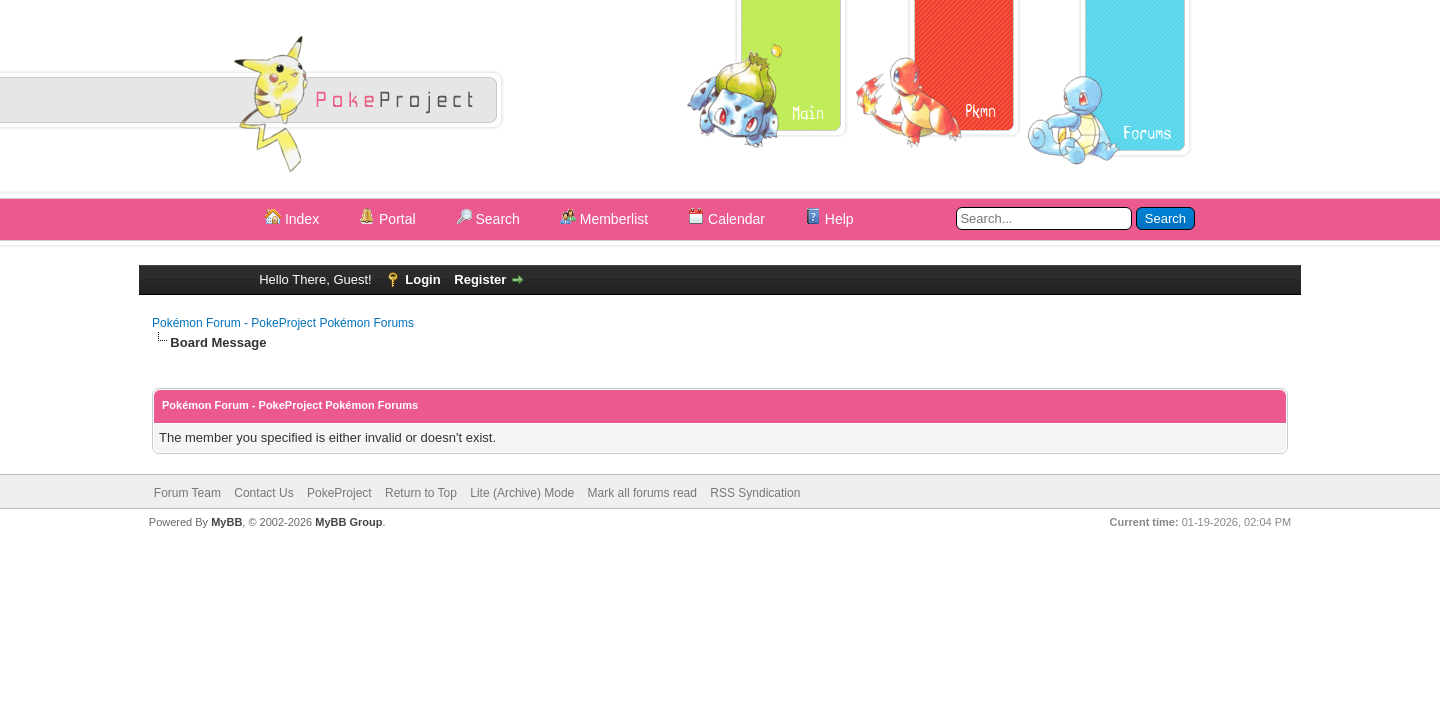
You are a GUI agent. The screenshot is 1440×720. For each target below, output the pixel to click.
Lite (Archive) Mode (522, 493)
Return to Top (421, 493)
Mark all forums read (642, 493)
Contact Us (263, 493)
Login (422, 279)
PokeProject (339, 493)
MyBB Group (348, 522)
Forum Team (187, 493)
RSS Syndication (755, 493)
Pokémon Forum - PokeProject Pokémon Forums (283, 323)
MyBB (226, 522)
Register (480, 279)
